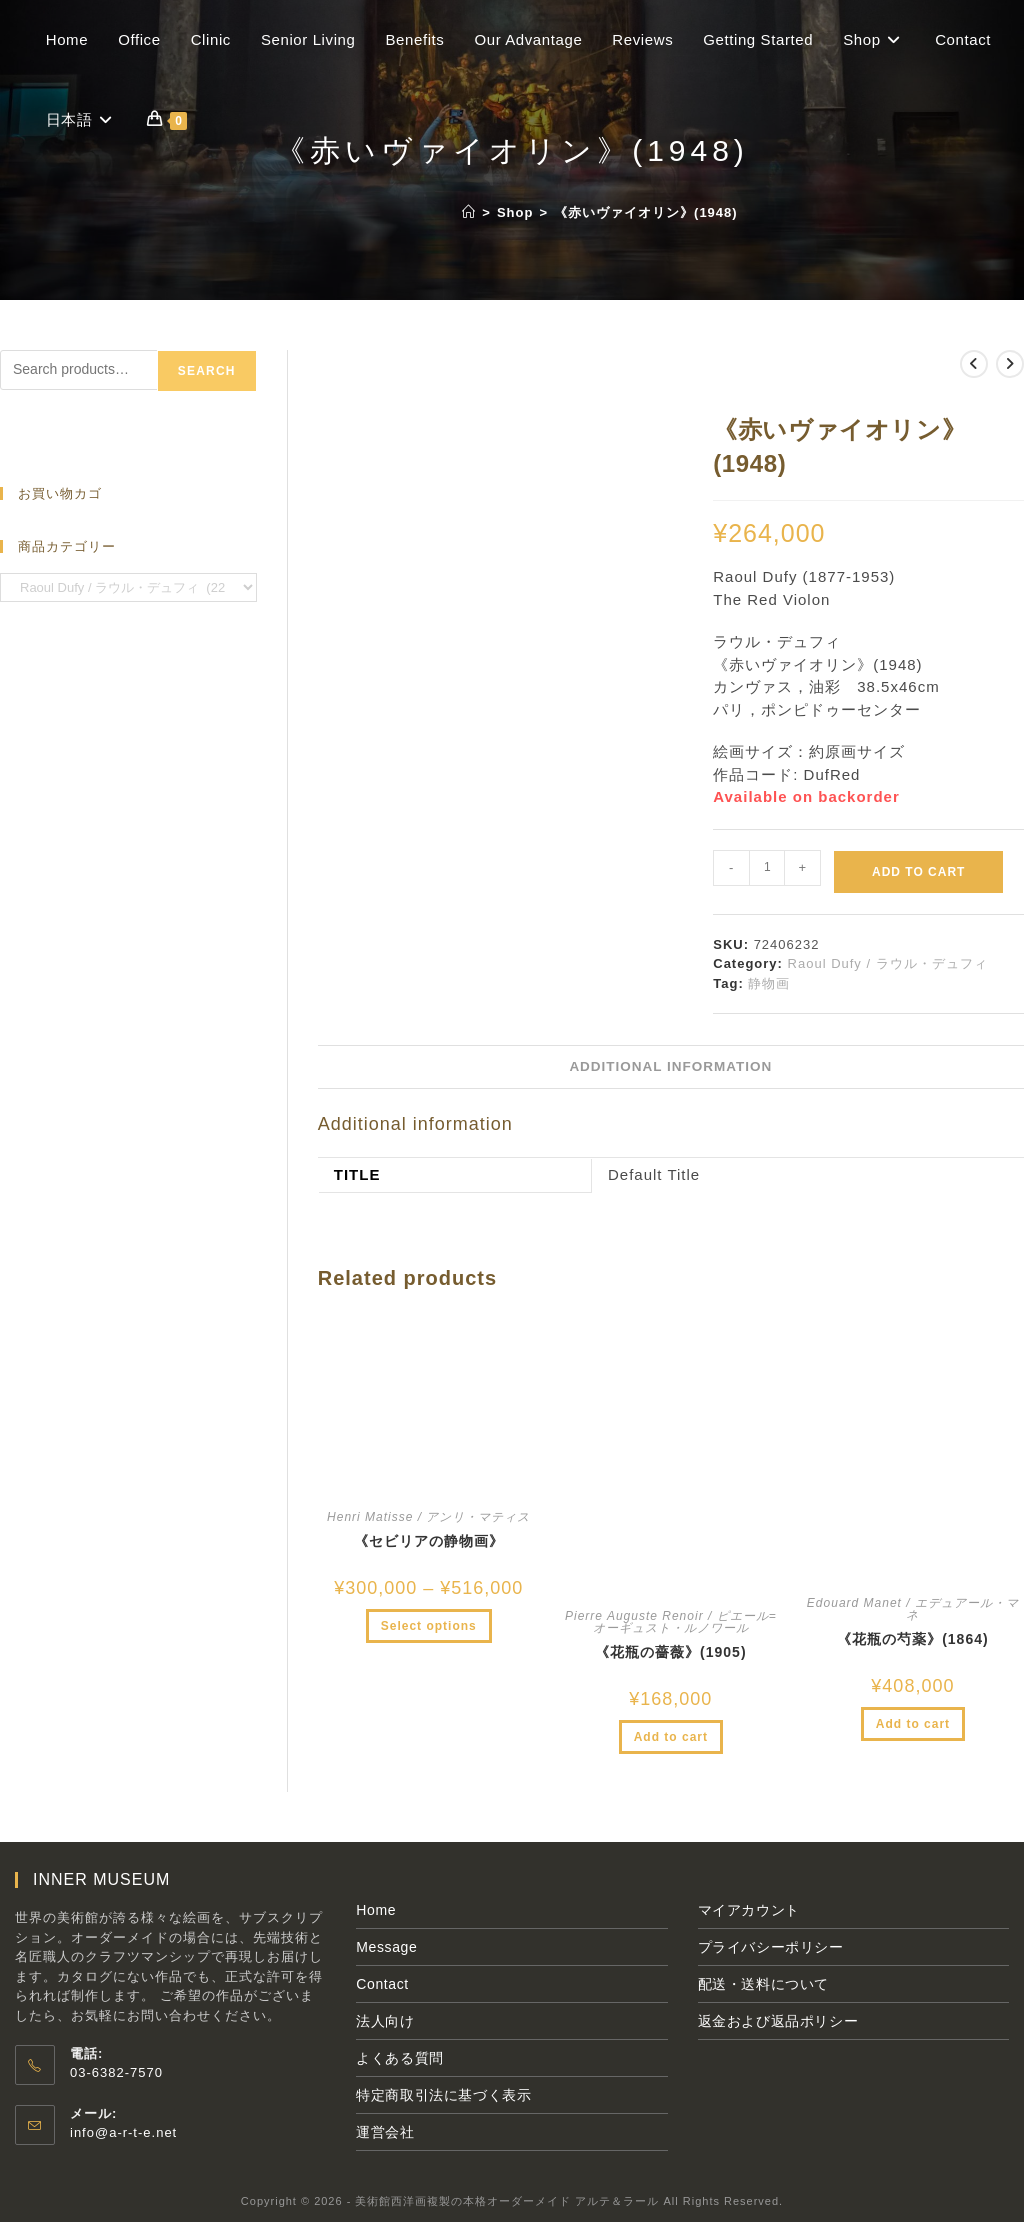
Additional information (670, 1066)
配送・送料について (763, 1984)
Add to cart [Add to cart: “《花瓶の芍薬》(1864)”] (913, 1724)
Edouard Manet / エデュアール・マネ (913, 1609)
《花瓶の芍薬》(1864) (912, 1639)
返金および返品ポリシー (778, 2021)
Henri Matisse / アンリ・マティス (428, 1517)
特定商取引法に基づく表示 (443, 2095)
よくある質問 (400, 2058)
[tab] (670, 1067)
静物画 (769, 983)
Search (207, 371)
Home (376, 1910)
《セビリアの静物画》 (429, 1541)
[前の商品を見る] (974, 364)
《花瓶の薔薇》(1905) (670, 1652)
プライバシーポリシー (771, 1947)
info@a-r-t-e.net (123, 2132)
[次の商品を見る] (1010, 364)
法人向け (385, 2021)
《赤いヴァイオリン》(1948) (646, 212)
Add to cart (918, 872)
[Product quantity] (767, 868)
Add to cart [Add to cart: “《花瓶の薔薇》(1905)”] (671, 1737)
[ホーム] (469, 212)
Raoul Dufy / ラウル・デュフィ (888, 963)
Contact (382, 1984)
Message (386, 1947)
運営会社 (385, 2132)
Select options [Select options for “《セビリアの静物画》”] (429, 1626)
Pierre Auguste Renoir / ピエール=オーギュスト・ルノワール (671, 1622)
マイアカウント (749, 1910)
